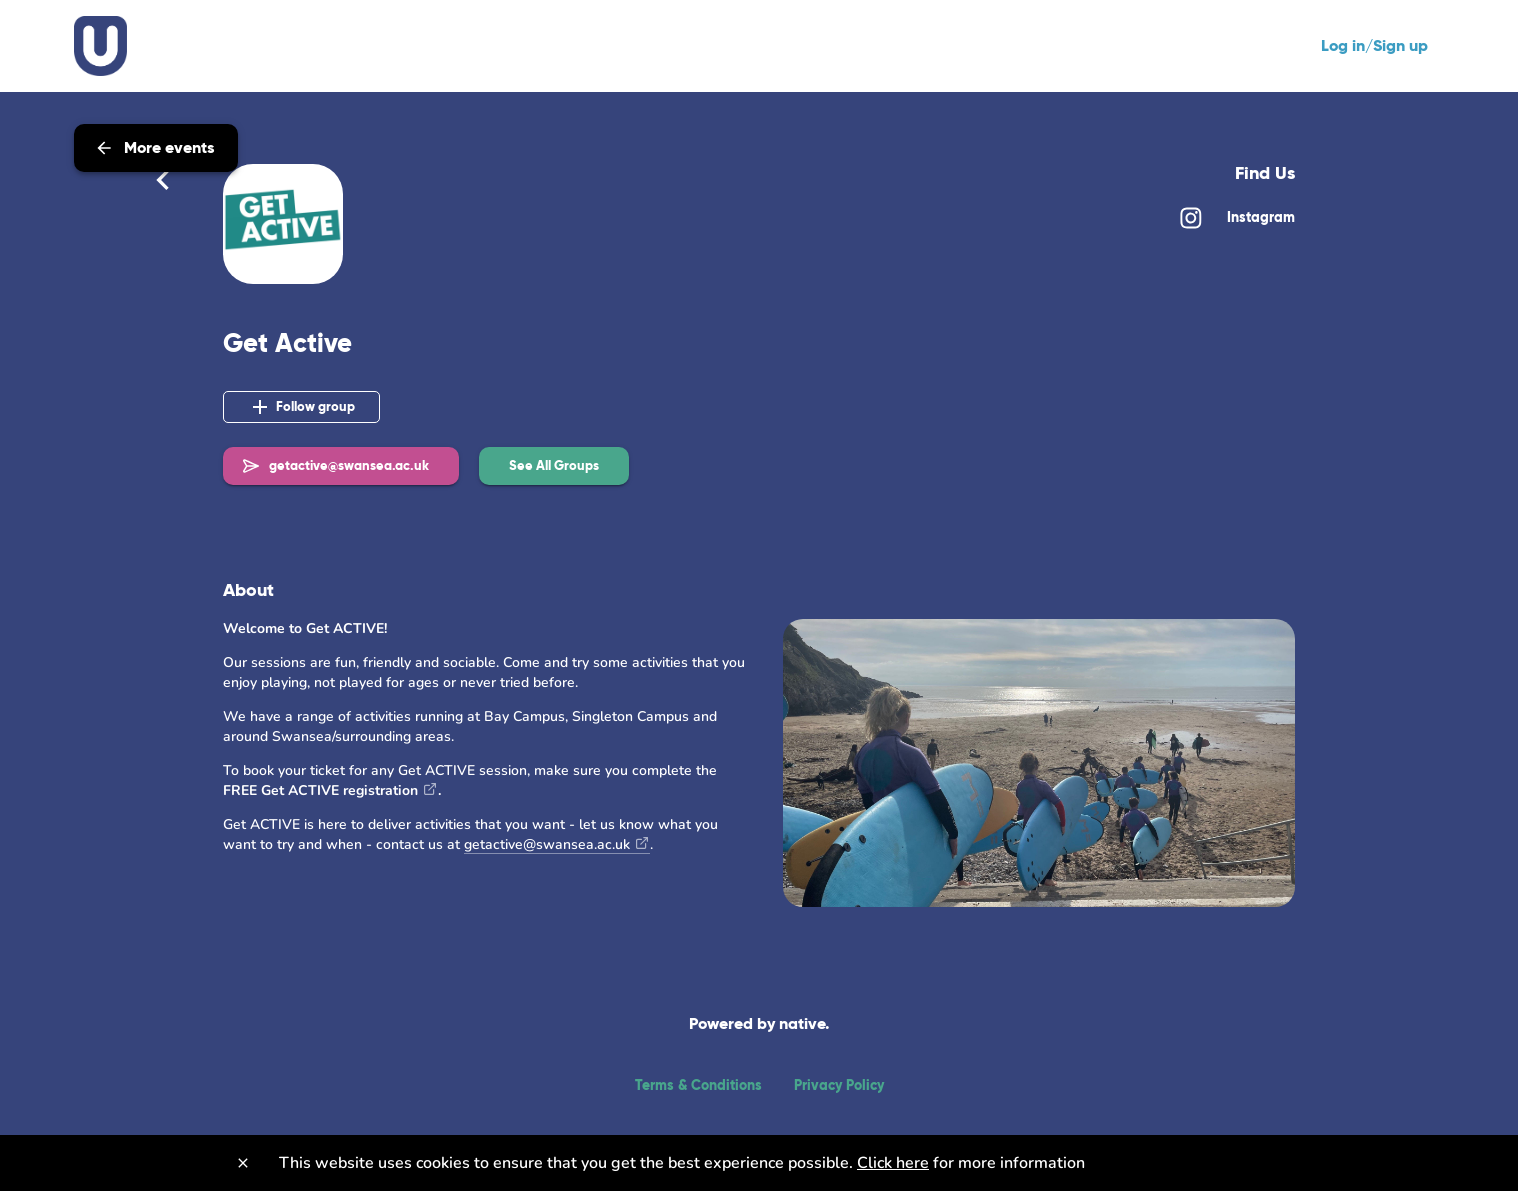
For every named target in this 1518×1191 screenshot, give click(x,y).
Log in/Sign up (1374, 45)
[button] (554, 466)
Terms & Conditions (698, 1085)
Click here (893, 1163)
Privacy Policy (839, 1085)
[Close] (243, 1163)
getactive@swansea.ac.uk (547, 844)
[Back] (163, 180)
